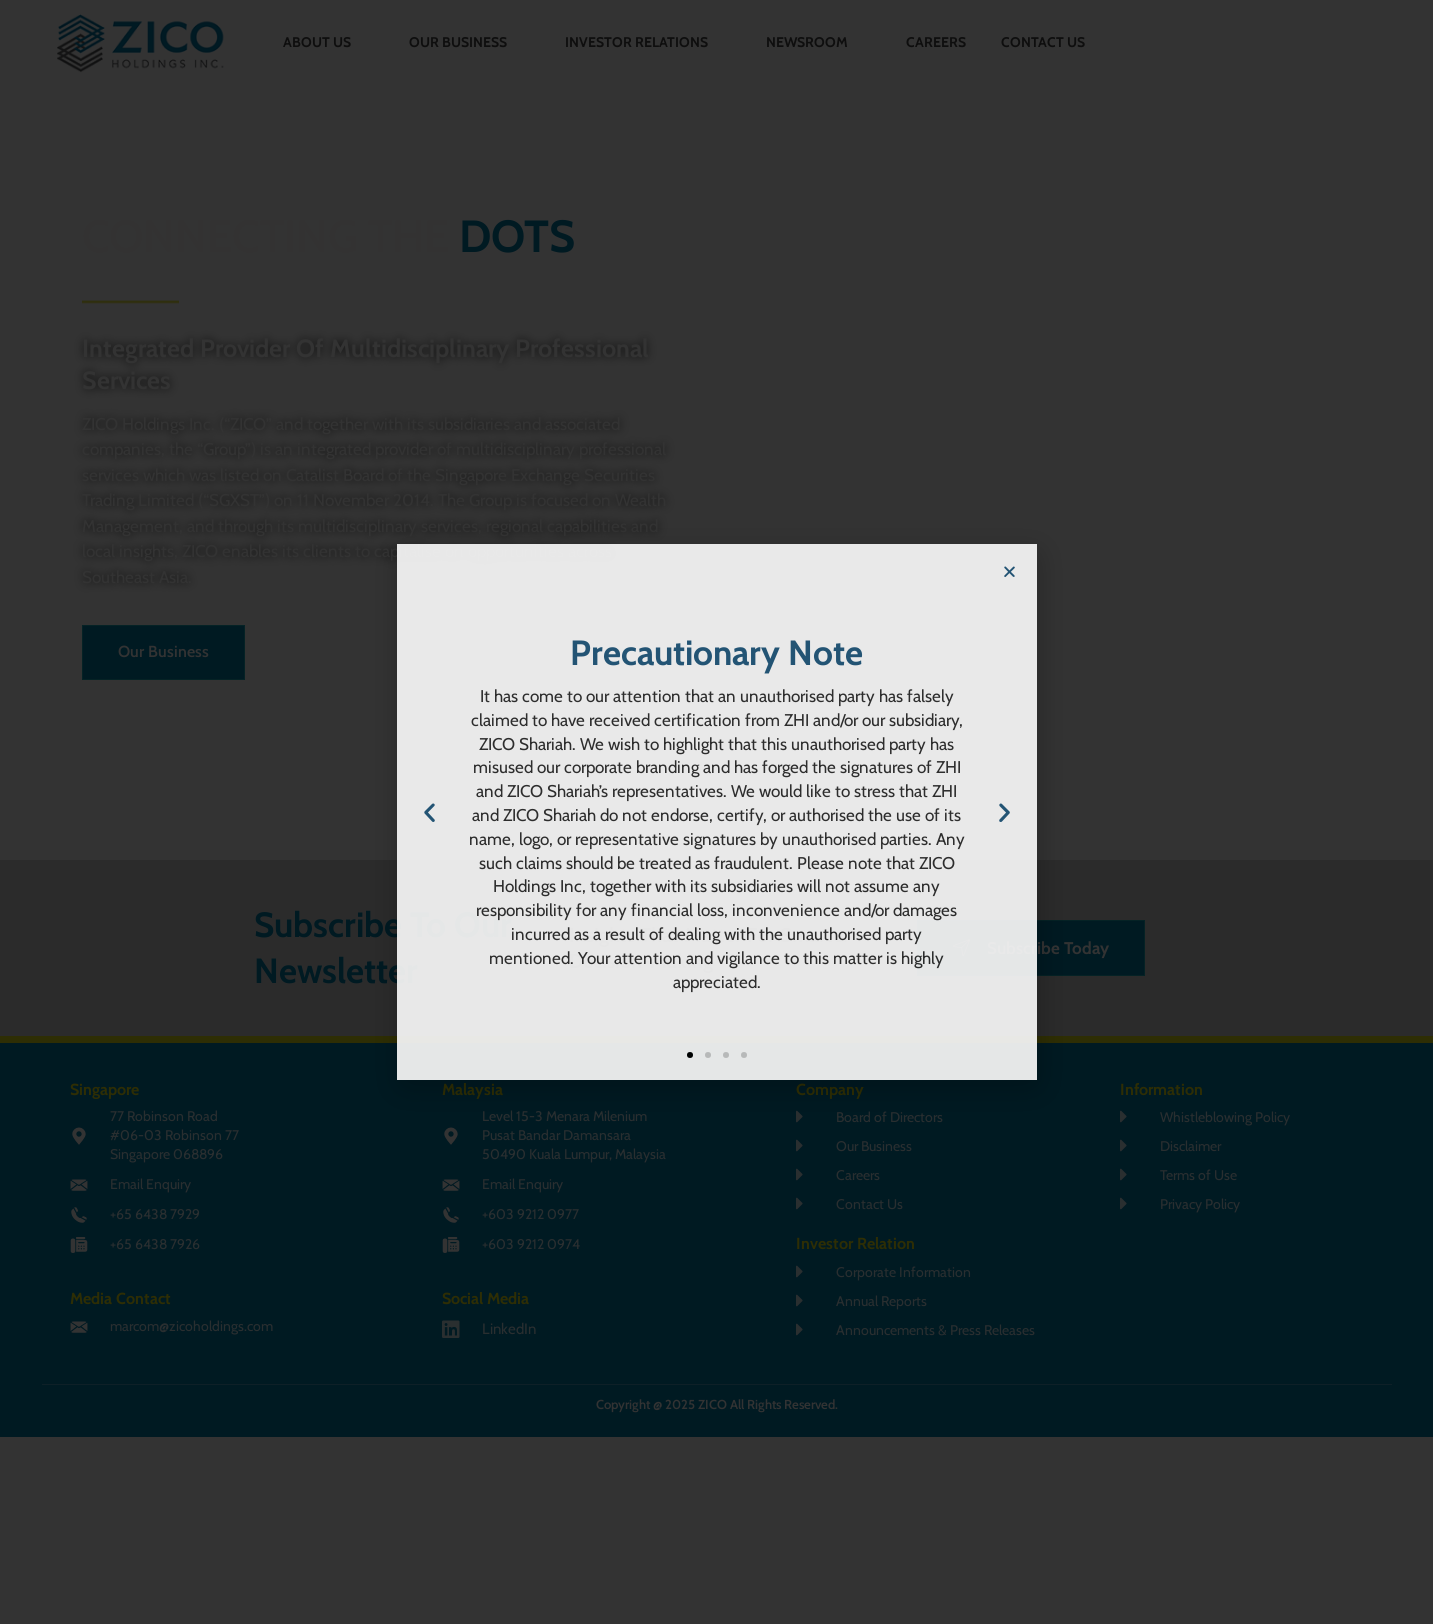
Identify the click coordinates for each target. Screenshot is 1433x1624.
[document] (716, 812)
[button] (1009, 571)
